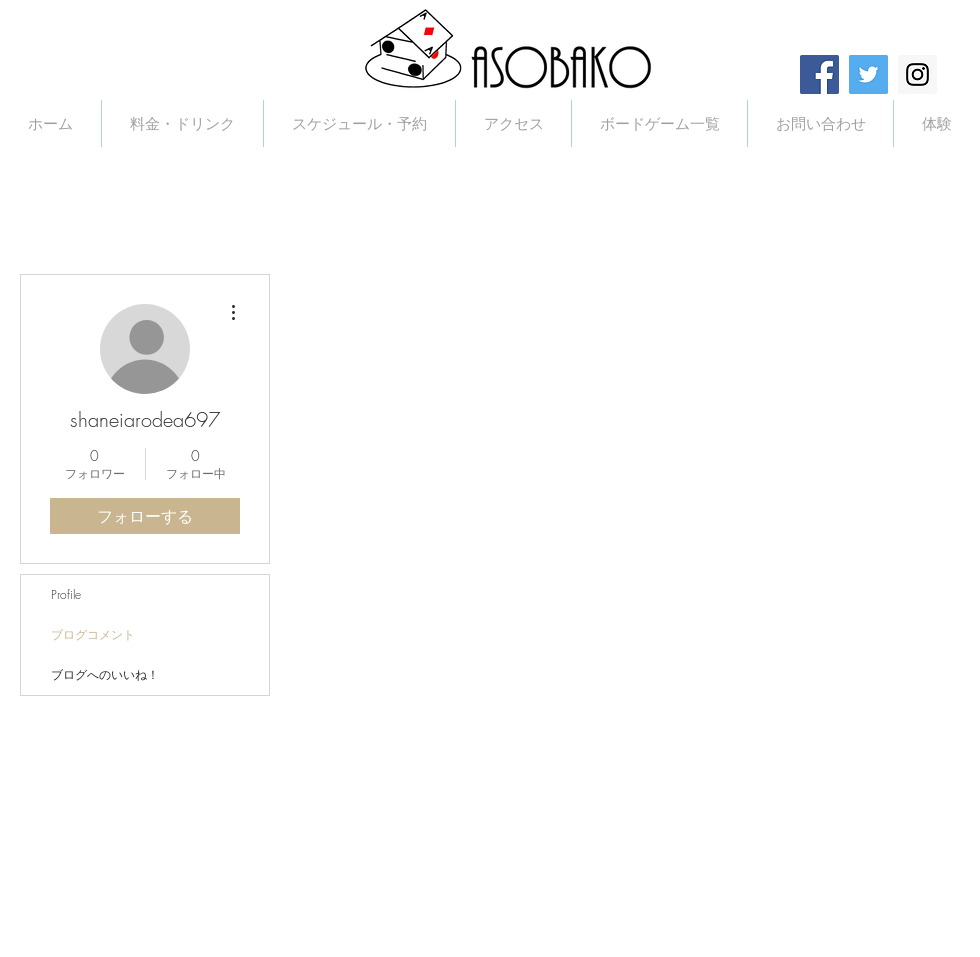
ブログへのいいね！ (105, 674)
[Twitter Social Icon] (868, 74)
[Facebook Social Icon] (819, 74)
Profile (66, 594)
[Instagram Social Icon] (917, 74)
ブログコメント (93, 634)
